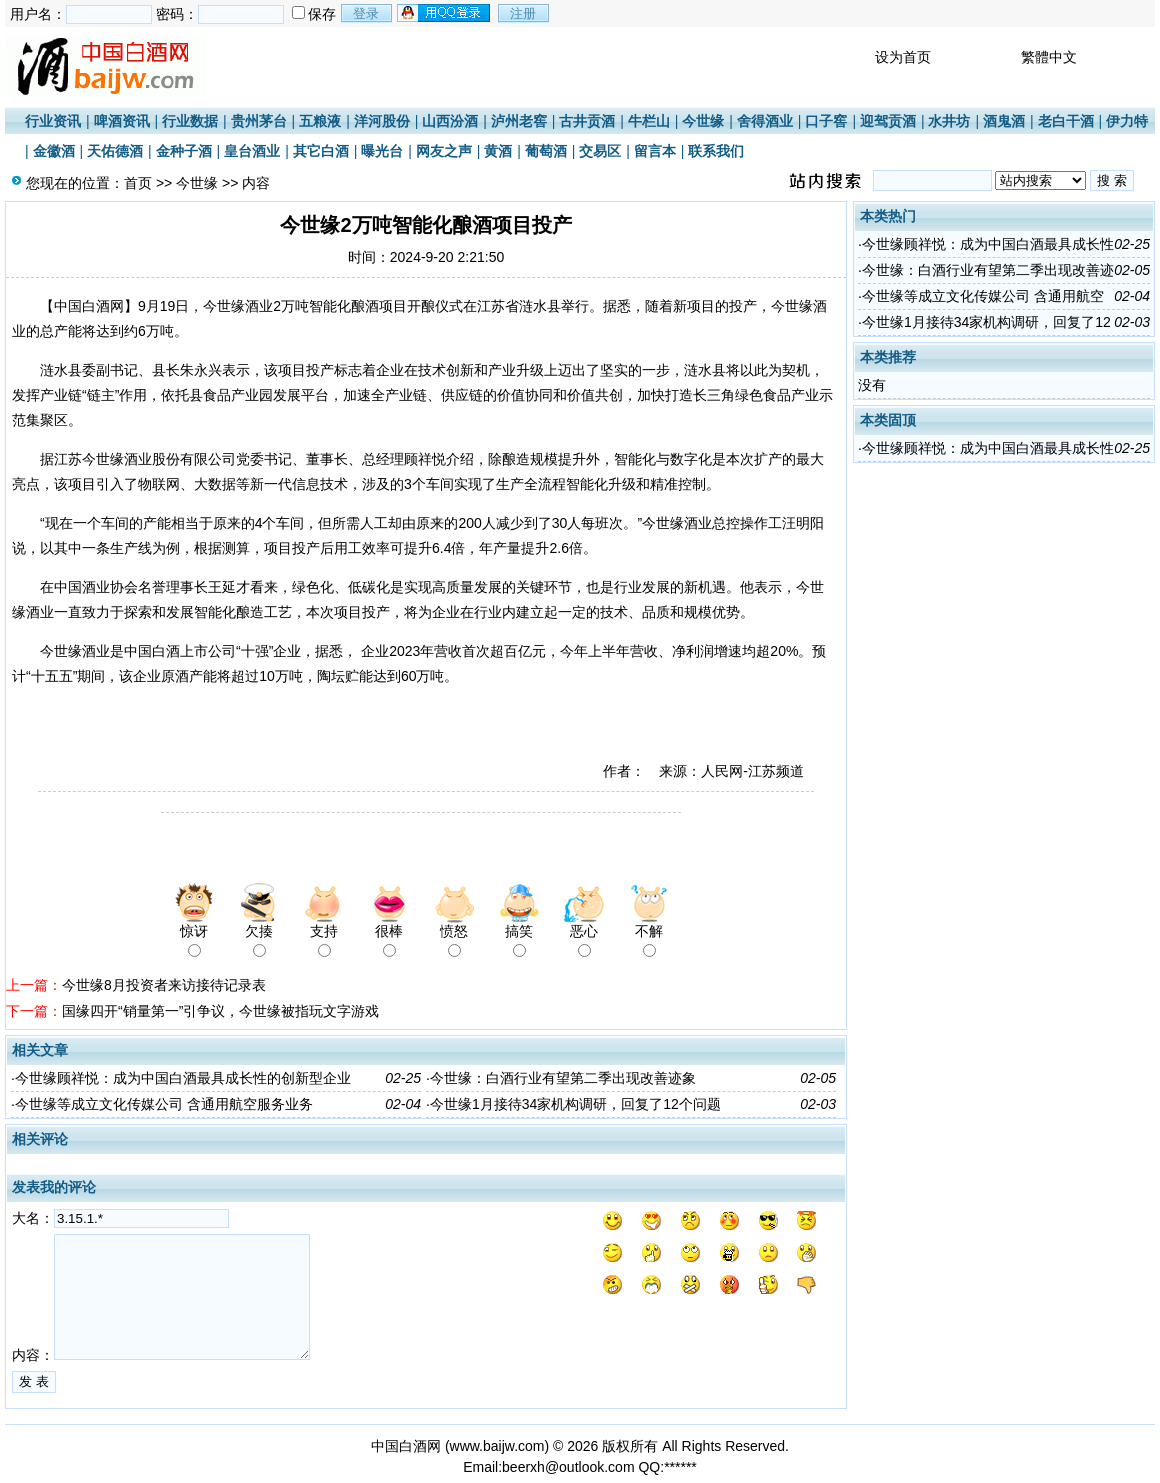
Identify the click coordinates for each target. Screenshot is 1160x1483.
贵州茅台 (259, 121)
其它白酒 (321, 151)
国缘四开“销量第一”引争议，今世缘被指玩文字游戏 (220, 1011)
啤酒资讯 (122, 121)
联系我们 (716, 151)
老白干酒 (1066, 121)
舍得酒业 (765, 121)
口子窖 (826, 121)
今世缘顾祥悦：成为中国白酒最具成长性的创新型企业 (183, 1078)
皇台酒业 (252, 151)
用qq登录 (445, 13)
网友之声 (444, 151)
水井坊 (949, 121)
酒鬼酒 (1004, 121)
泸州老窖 (519, 121)
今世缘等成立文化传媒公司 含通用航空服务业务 (164, 1104)
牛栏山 (649, 121)
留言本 (655, 151)
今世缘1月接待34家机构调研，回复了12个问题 (575, 1104)
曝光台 (382, 151)
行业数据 (190, 121)
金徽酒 (54, 151)
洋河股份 (382, 121)
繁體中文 (1049, 57)
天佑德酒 (115, 151)
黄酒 (498, 151)
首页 (138, 183)
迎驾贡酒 (888, 121)
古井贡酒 (587, 121)
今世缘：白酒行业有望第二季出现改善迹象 (563, 1078)
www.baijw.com (497, 1446)
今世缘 (703, 121)
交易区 (600, 151)
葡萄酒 (546, 151)
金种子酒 (184, 151)
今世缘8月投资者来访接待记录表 (164, 985)
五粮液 (320, 121)
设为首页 (903, 57)
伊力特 (1127, 121)
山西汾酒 (450, 121)
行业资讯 (53, 121)
